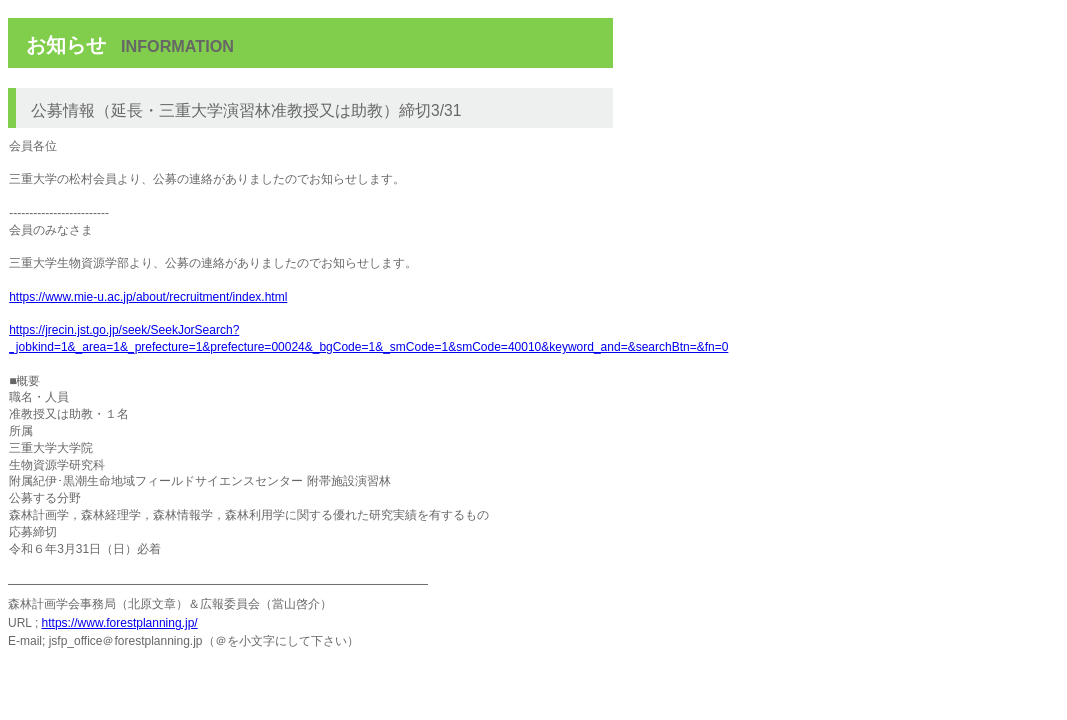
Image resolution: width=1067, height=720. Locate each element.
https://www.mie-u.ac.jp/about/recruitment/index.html (148, 297)
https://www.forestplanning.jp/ (120, 623)
